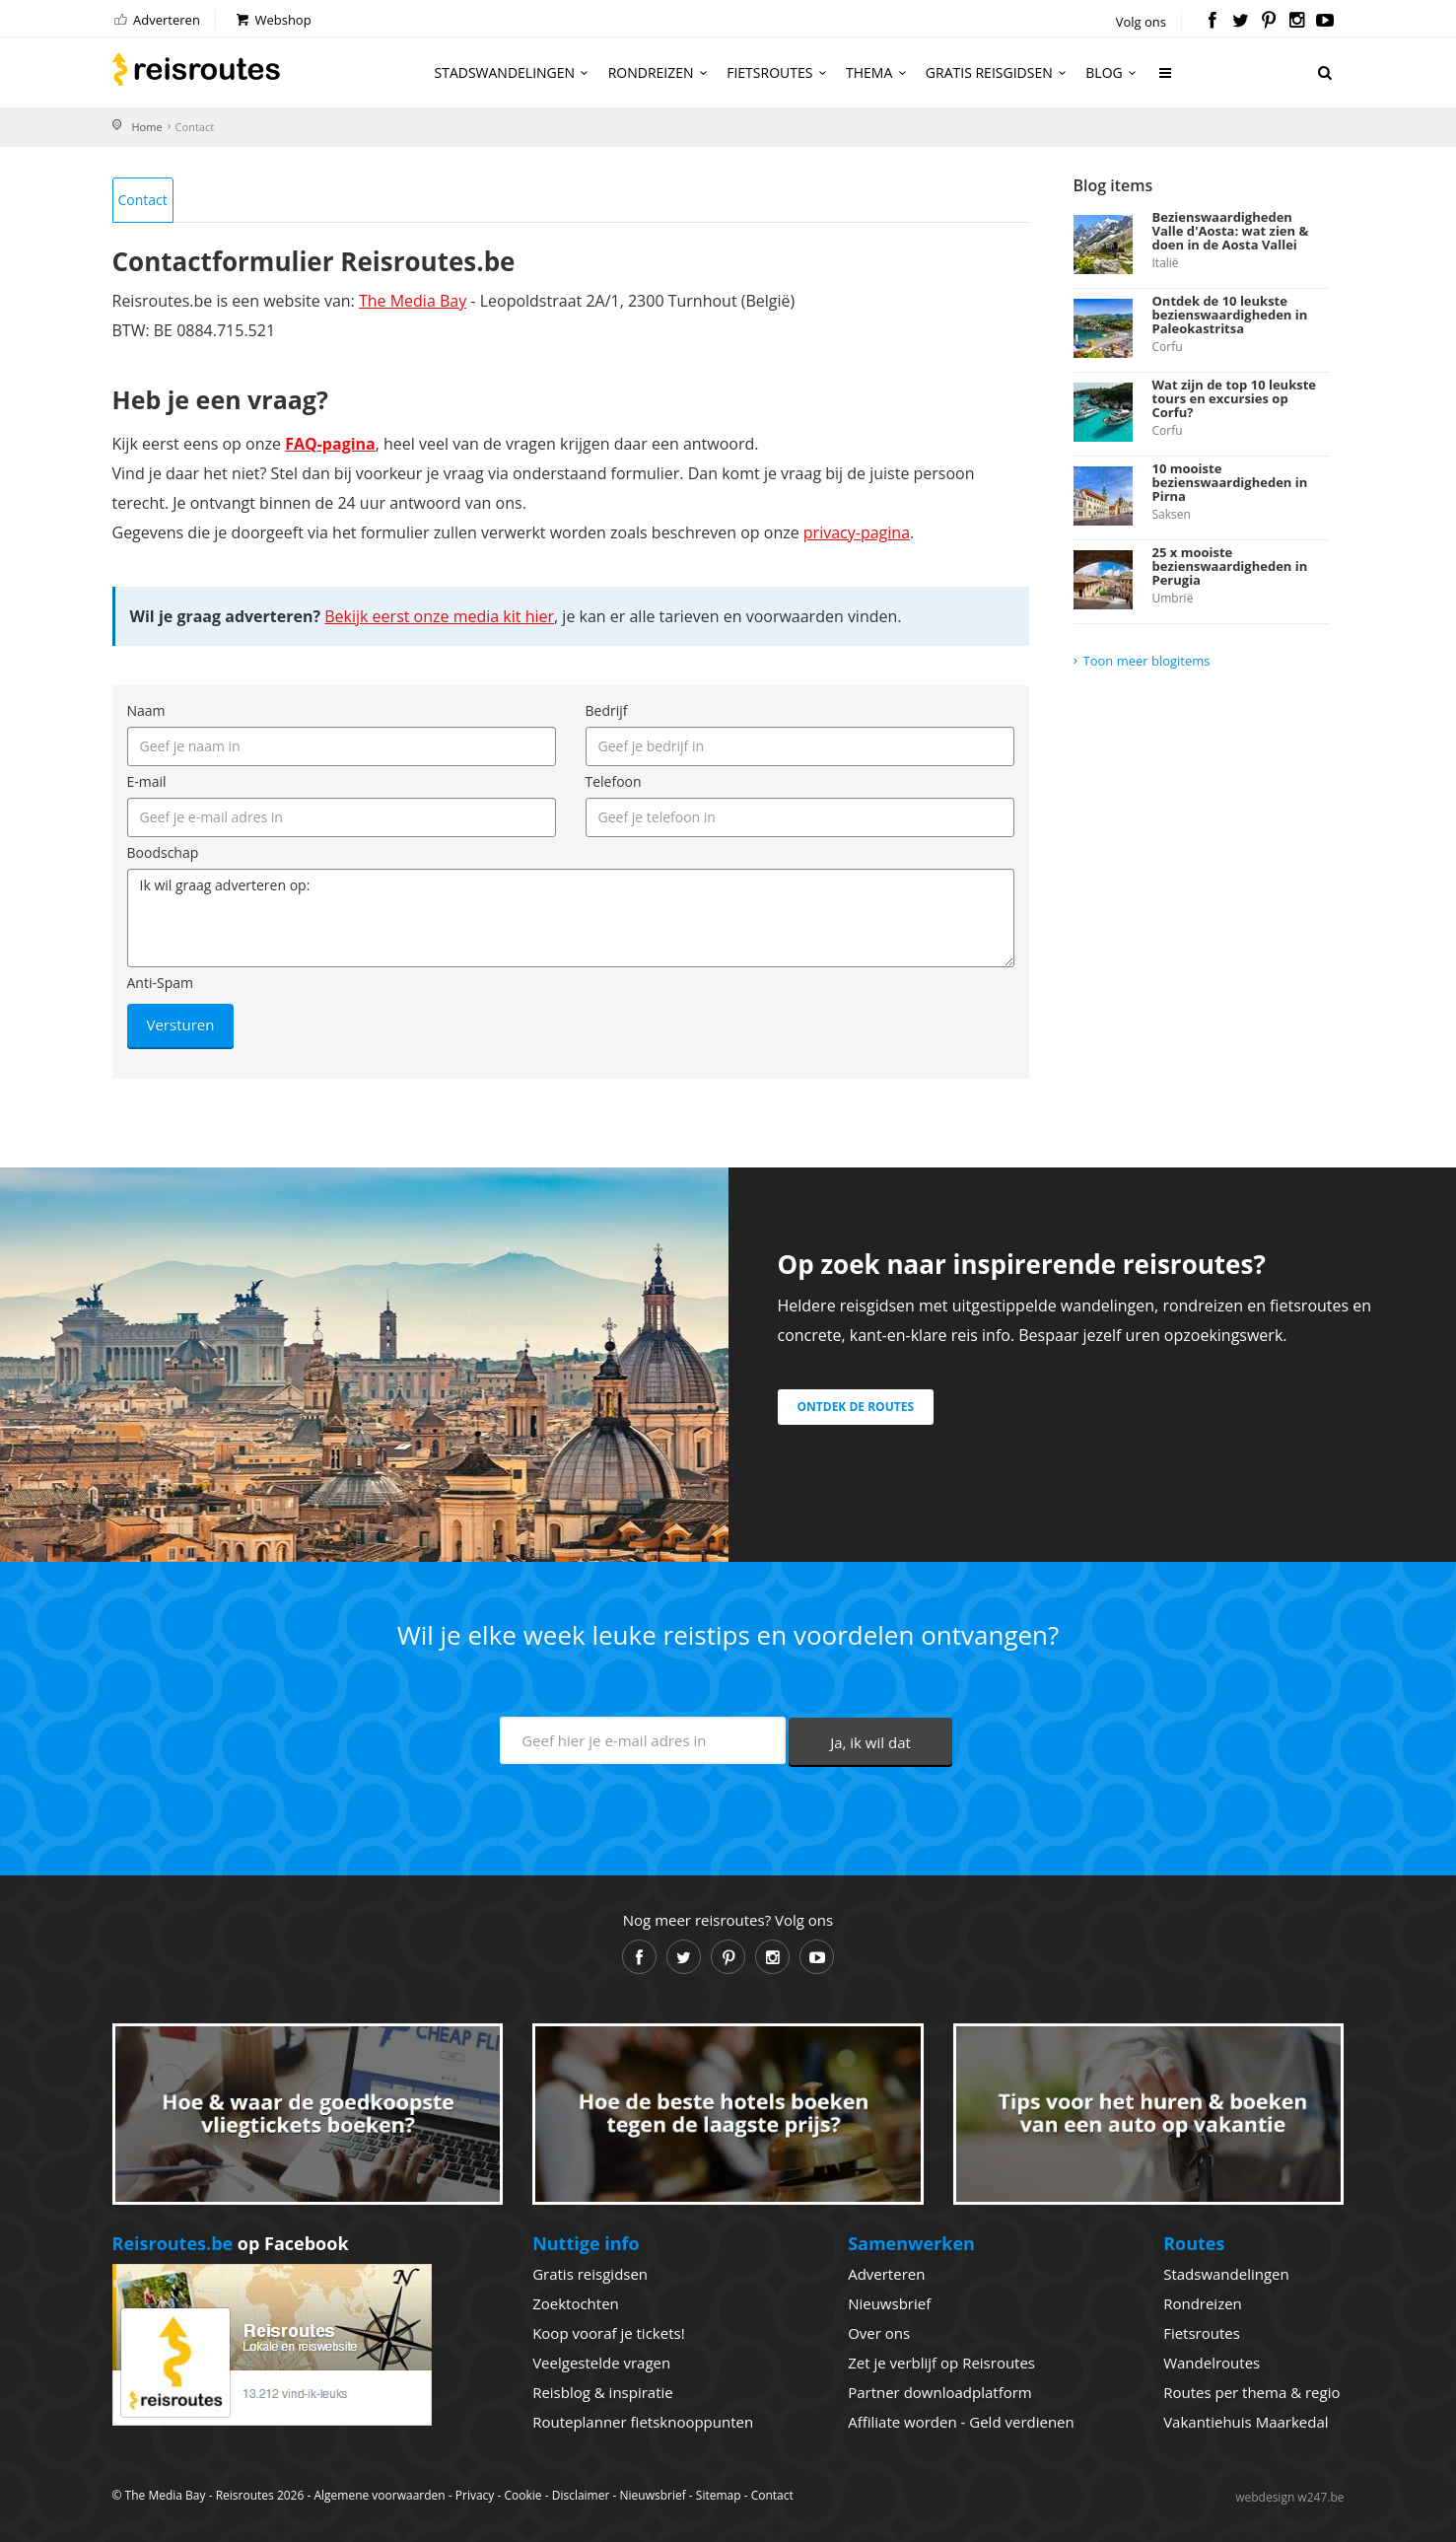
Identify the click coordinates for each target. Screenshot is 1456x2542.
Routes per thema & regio (1251, 2392)
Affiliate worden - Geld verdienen (961, 2422)
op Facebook (230, 2243)
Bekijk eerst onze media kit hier (439, 616)
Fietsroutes (779, 72)
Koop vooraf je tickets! (608, 2333)
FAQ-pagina (330, 444)
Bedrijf (607, 710)
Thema (879, 72)
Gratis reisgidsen (999, 72)
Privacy (475, 2495)
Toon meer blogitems (1147, 661)
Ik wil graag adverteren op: (570, 918)
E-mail (147, 781)
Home (147, 126)
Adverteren (156, 20)
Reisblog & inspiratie (602, 2392)
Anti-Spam (160, 982)
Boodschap (163, 852)
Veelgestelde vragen (601, 2362)
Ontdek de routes (856, 1406)
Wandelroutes (1211, 2362)
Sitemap (718, 2495)
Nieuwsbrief (889, 2303)
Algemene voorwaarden (379, 2495)
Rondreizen (661, 72)
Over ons (879, 2333)
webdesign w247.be (1289, 2497)
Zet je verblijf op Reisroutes (941, 2362)
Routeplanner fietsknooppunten (642, 2422)
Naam (146, 710)
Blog (1113, 72)
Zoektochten (575, 2303)
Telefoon (614, 781)
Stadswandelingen (514, 72)
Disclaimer (581, 2495)
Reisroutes (196, 69)
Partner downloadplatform (940, 2392)
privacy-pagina (856, 532)
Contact (143, 199)
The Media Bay (412, 301)
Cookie (522, 2495)
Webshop (273, 20)
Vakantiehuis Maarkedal (1245, 2422)
